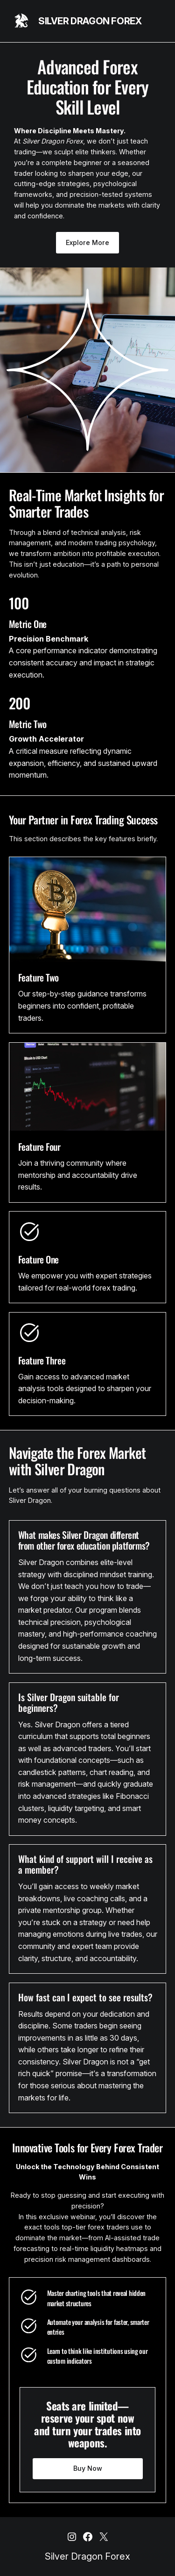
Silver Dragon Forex (89, 21)
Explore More (87, 242)
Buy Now (87, 2468)
